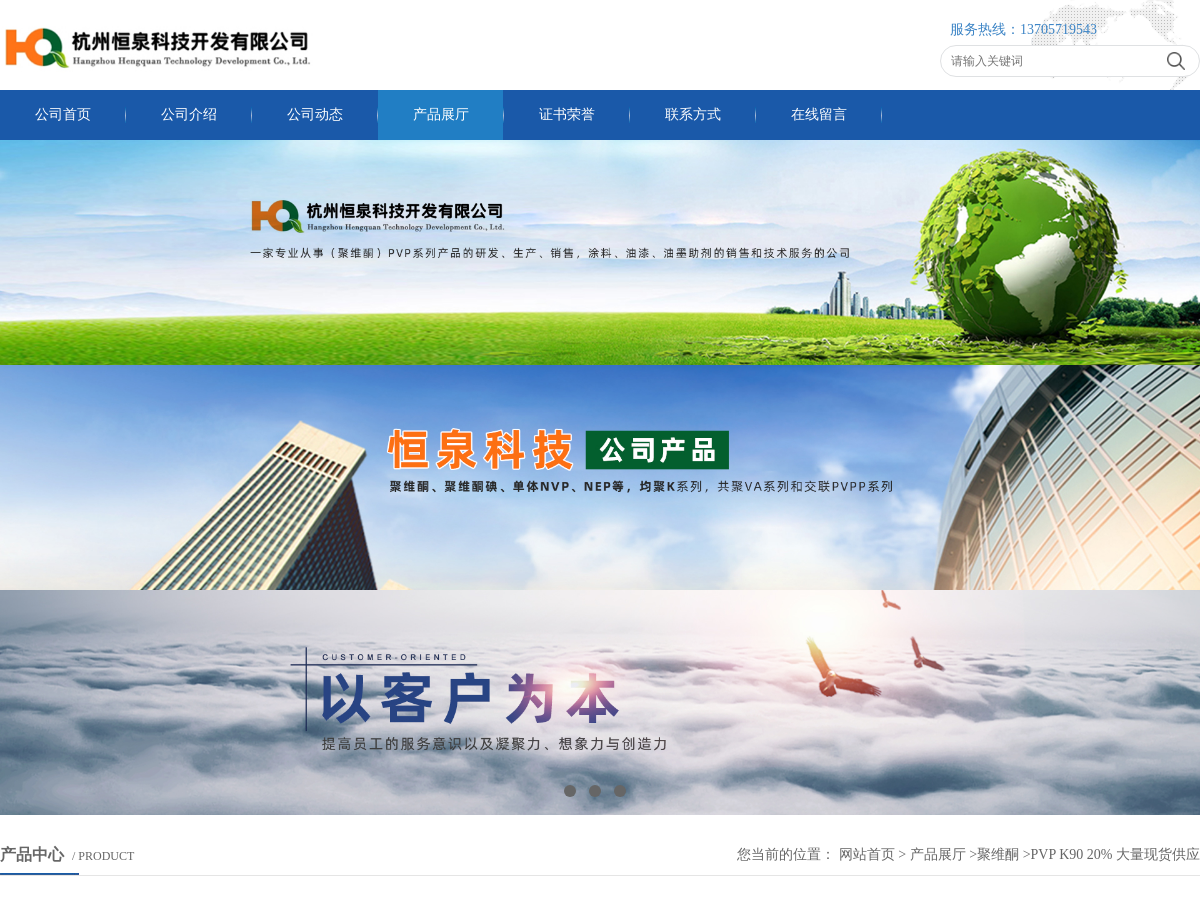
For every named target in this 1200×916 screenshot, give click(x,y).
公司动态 (315, 114)
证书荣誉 (567, 114)
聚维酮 (998, 854)
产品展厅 (441, 114)
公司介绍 (189, 114)
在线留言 (819, 114)
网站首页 (867, 854)
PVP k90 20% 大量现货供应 (1115, 854)
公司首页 (63, 114)
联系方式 (693, 114)
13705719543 (1058, 29)
